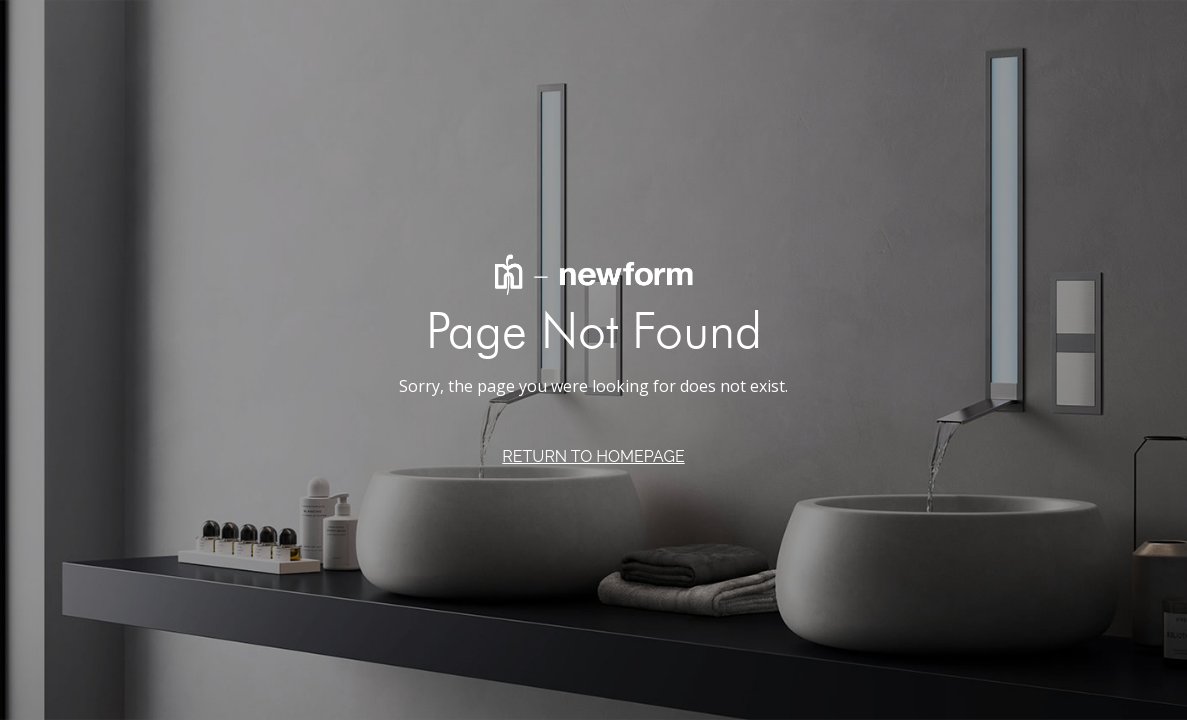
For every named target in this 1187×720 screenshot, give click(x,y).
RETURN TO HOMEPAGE (593, 456)
